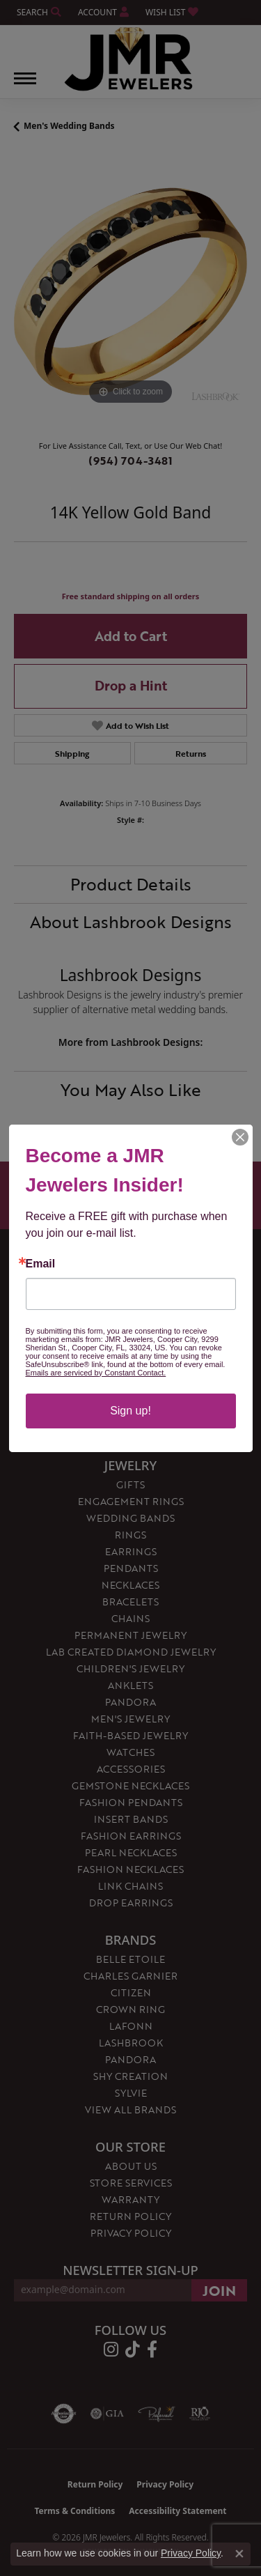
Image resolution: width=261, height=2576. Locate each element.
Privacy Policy (191, 2553)
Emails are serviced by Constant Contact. (96, 1372)
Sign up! (130, 1411)
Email (41, 1264)
